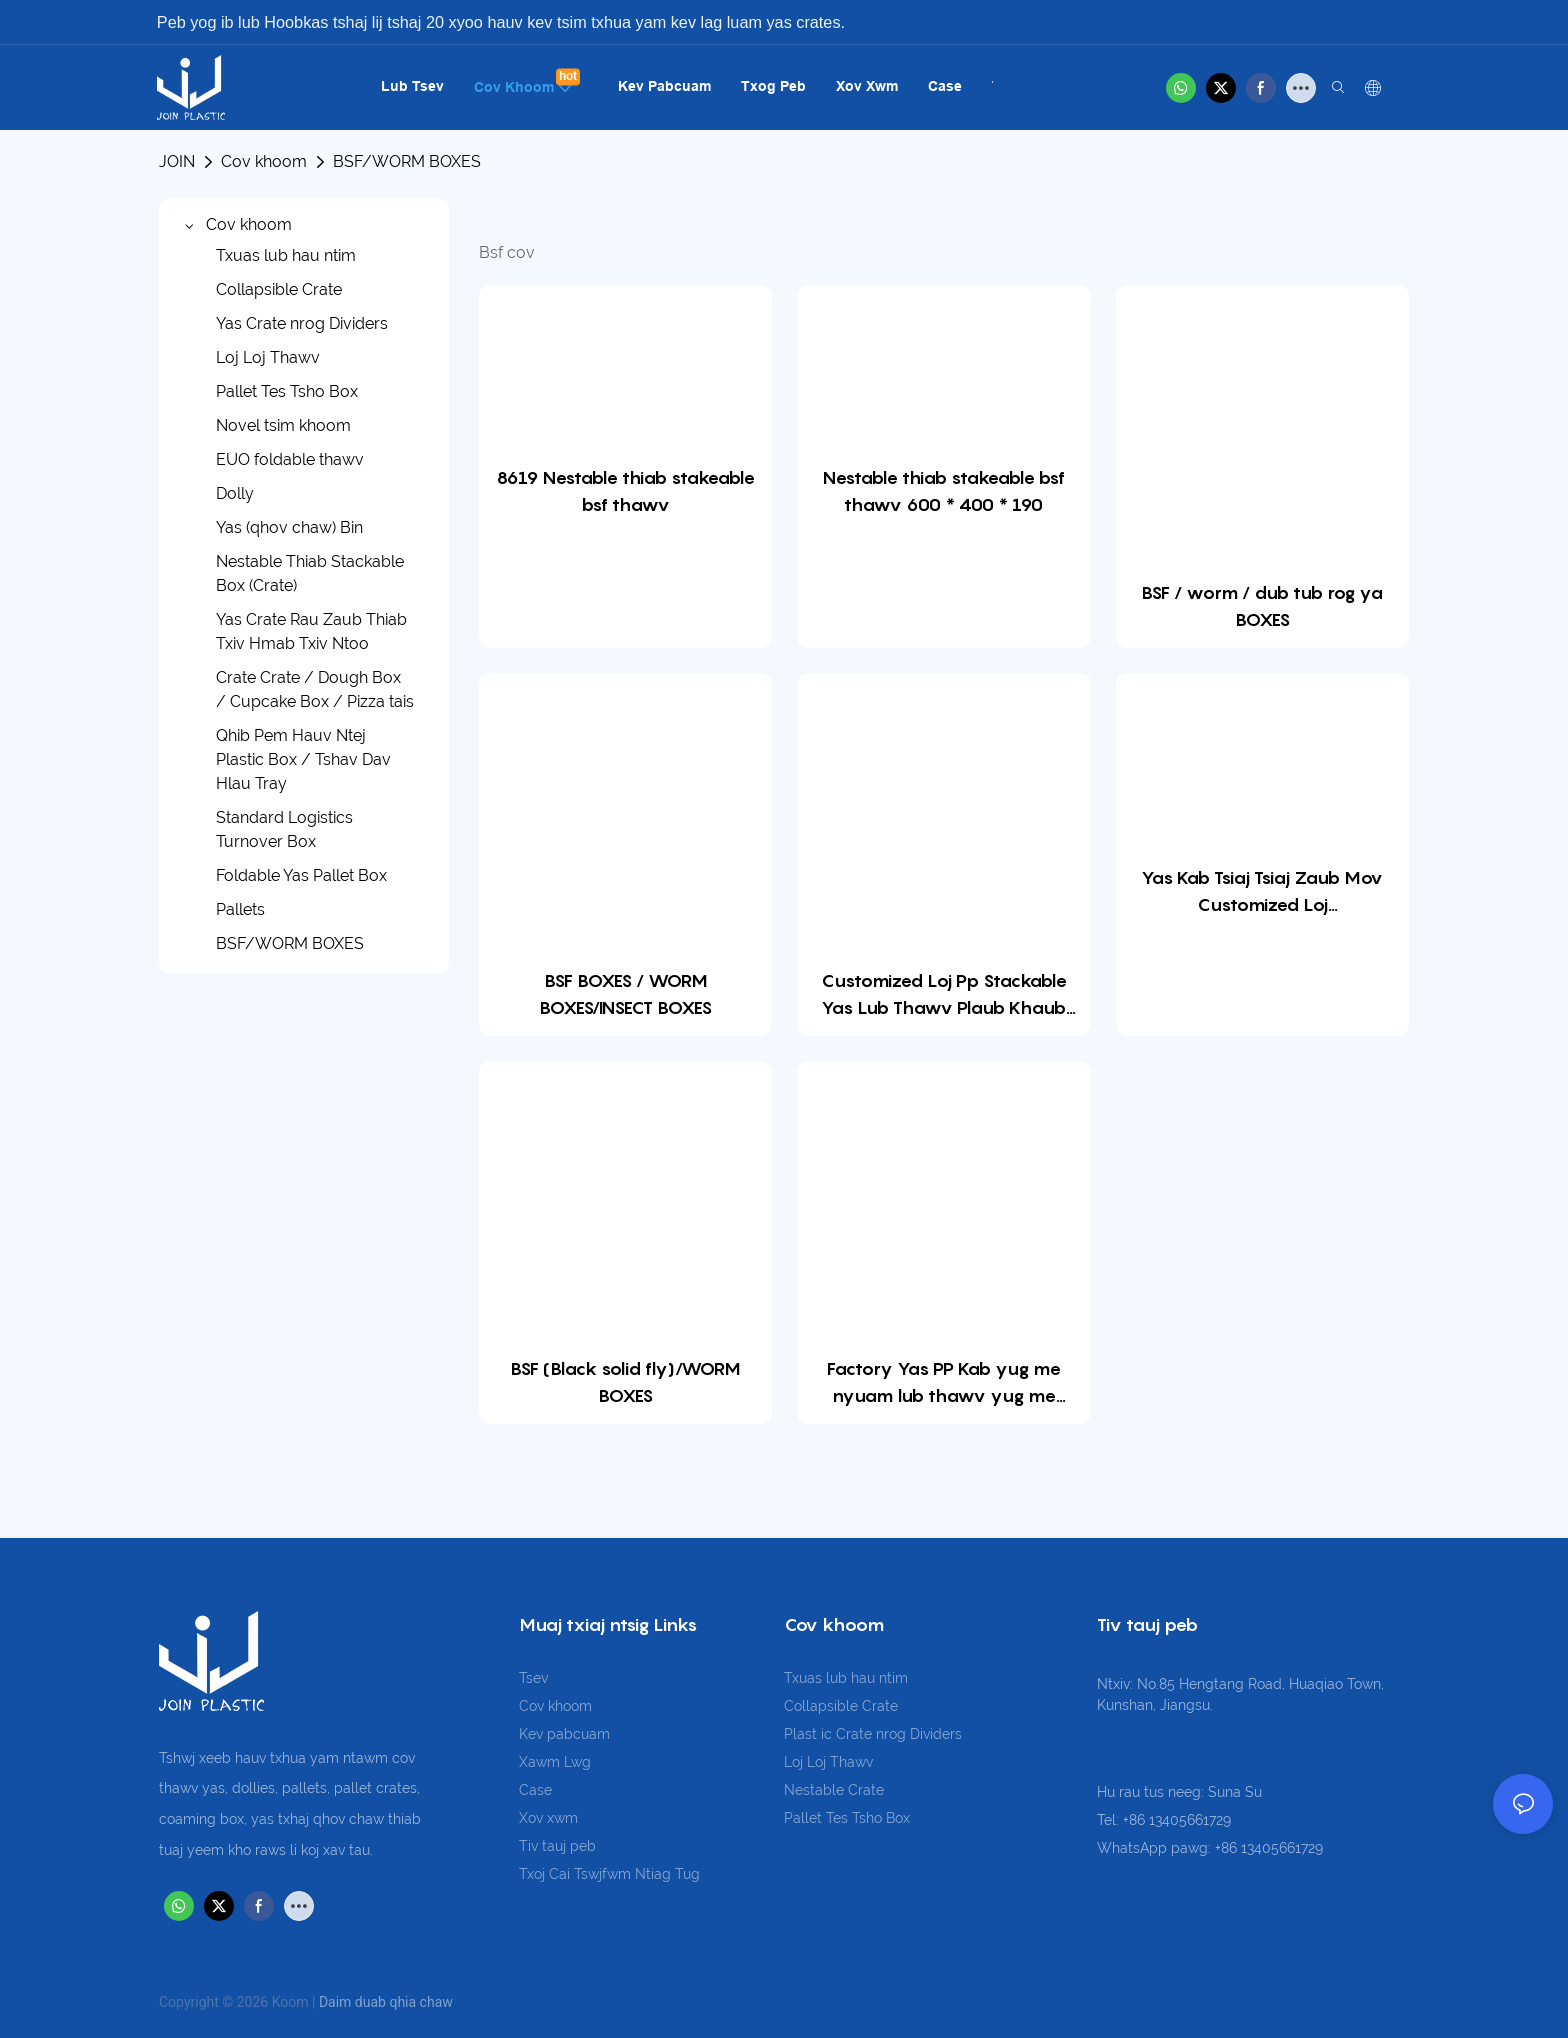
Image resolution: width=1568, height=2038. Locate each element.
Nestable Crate (834, 1790)
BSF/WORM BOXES (407, 161)
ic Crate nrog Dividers (891, 1734)
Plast (802, 1734)
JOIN (177, 161)
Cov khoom (264, 161)
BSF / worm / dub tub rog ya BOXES (1262, 606)
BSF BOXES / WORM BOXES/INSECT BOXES (625, 994)
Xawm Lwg (555, 1762)
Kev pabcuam (564, 1734)
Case (535, 1790)
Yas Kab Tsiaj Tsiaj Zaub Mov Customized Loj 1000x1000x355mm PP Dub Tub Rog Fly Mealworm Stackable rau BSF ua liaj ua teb (1262, 892)
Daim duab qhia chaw (386, 2002)
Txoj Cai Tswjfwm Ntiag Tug (609, 1874)
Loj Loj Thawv (828, 1762)
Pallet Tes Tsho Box (847, 1818)
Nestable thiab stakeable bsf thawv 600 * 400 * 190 (944, 491)
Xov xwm (548, 1818)
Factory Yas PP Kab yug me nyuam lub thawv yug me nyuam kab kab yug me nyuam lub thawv (944, 1383)
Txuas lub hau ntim (846, 1678)
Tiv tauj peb (557, 1846)
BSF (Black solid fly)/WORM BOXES (625, 1382)
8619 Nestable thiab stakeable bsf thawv (625, 491)
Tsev (533, 1678)
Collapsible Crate (841, 1706)
